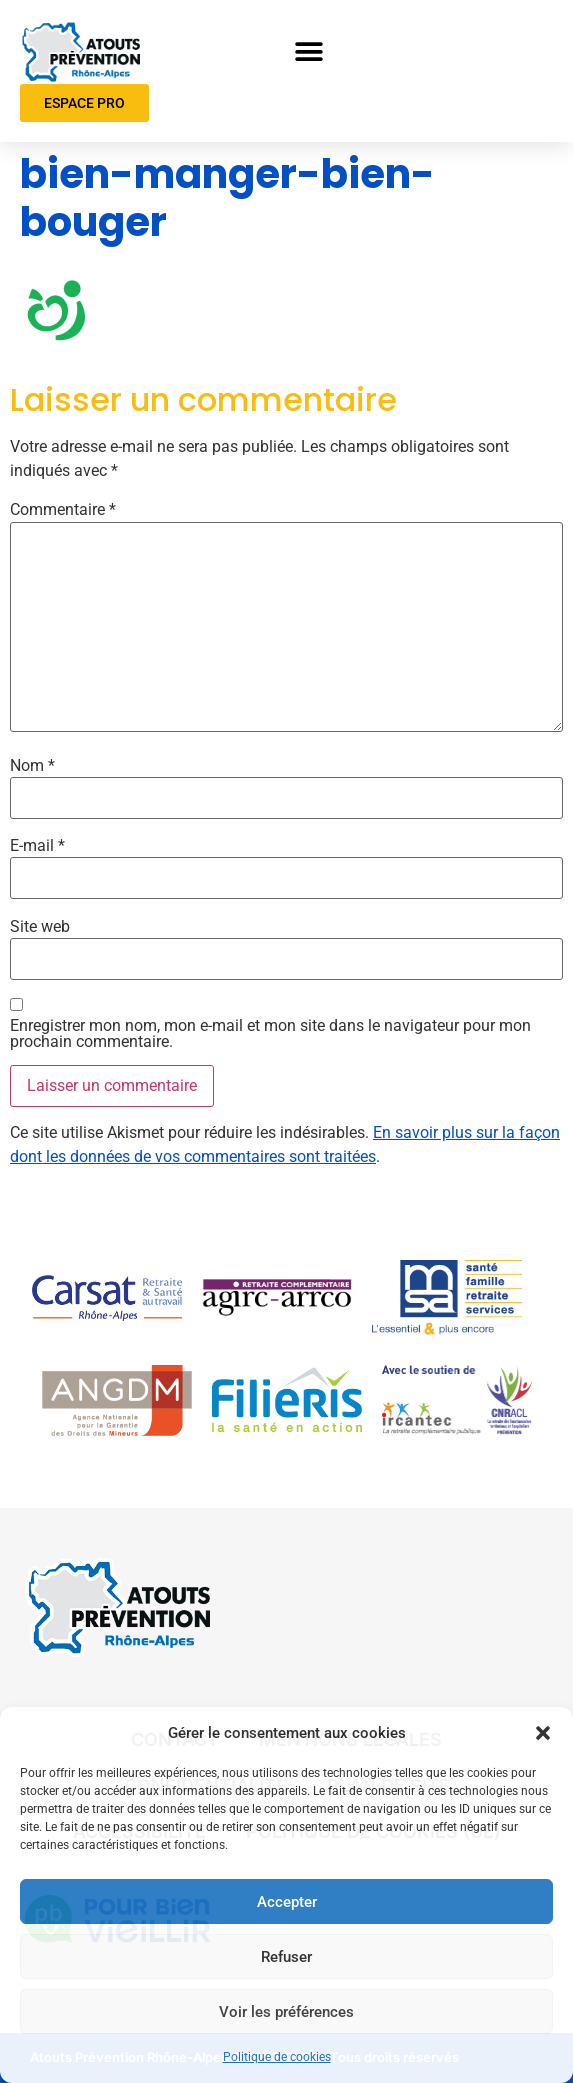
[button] (543, 1733)
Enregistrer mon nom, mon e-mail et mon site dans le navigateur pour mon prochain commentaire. (270, 1034)
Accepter (287, 1902)
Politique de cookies (277, 2057)
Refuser (286, 1957)
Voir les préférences (286, 2012)
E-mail (37, 846)
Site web (40, 927)
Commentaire (63, 510)
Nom (32, 766)
